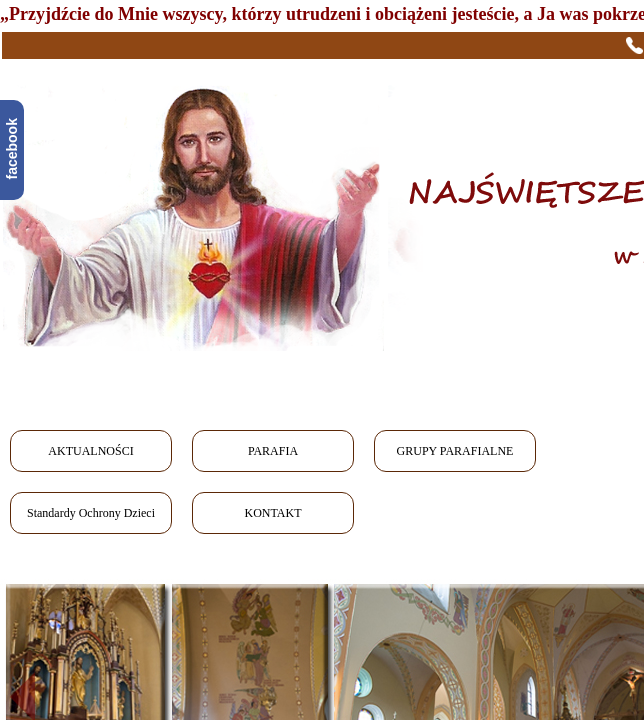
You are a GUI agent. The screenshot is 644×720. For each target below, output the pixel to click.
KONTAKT (272, 513)
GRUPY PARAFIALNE (455, 451)
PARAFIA (273, 451)
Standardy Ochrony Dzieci (91, 513)
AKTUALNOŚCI (90, 451)
